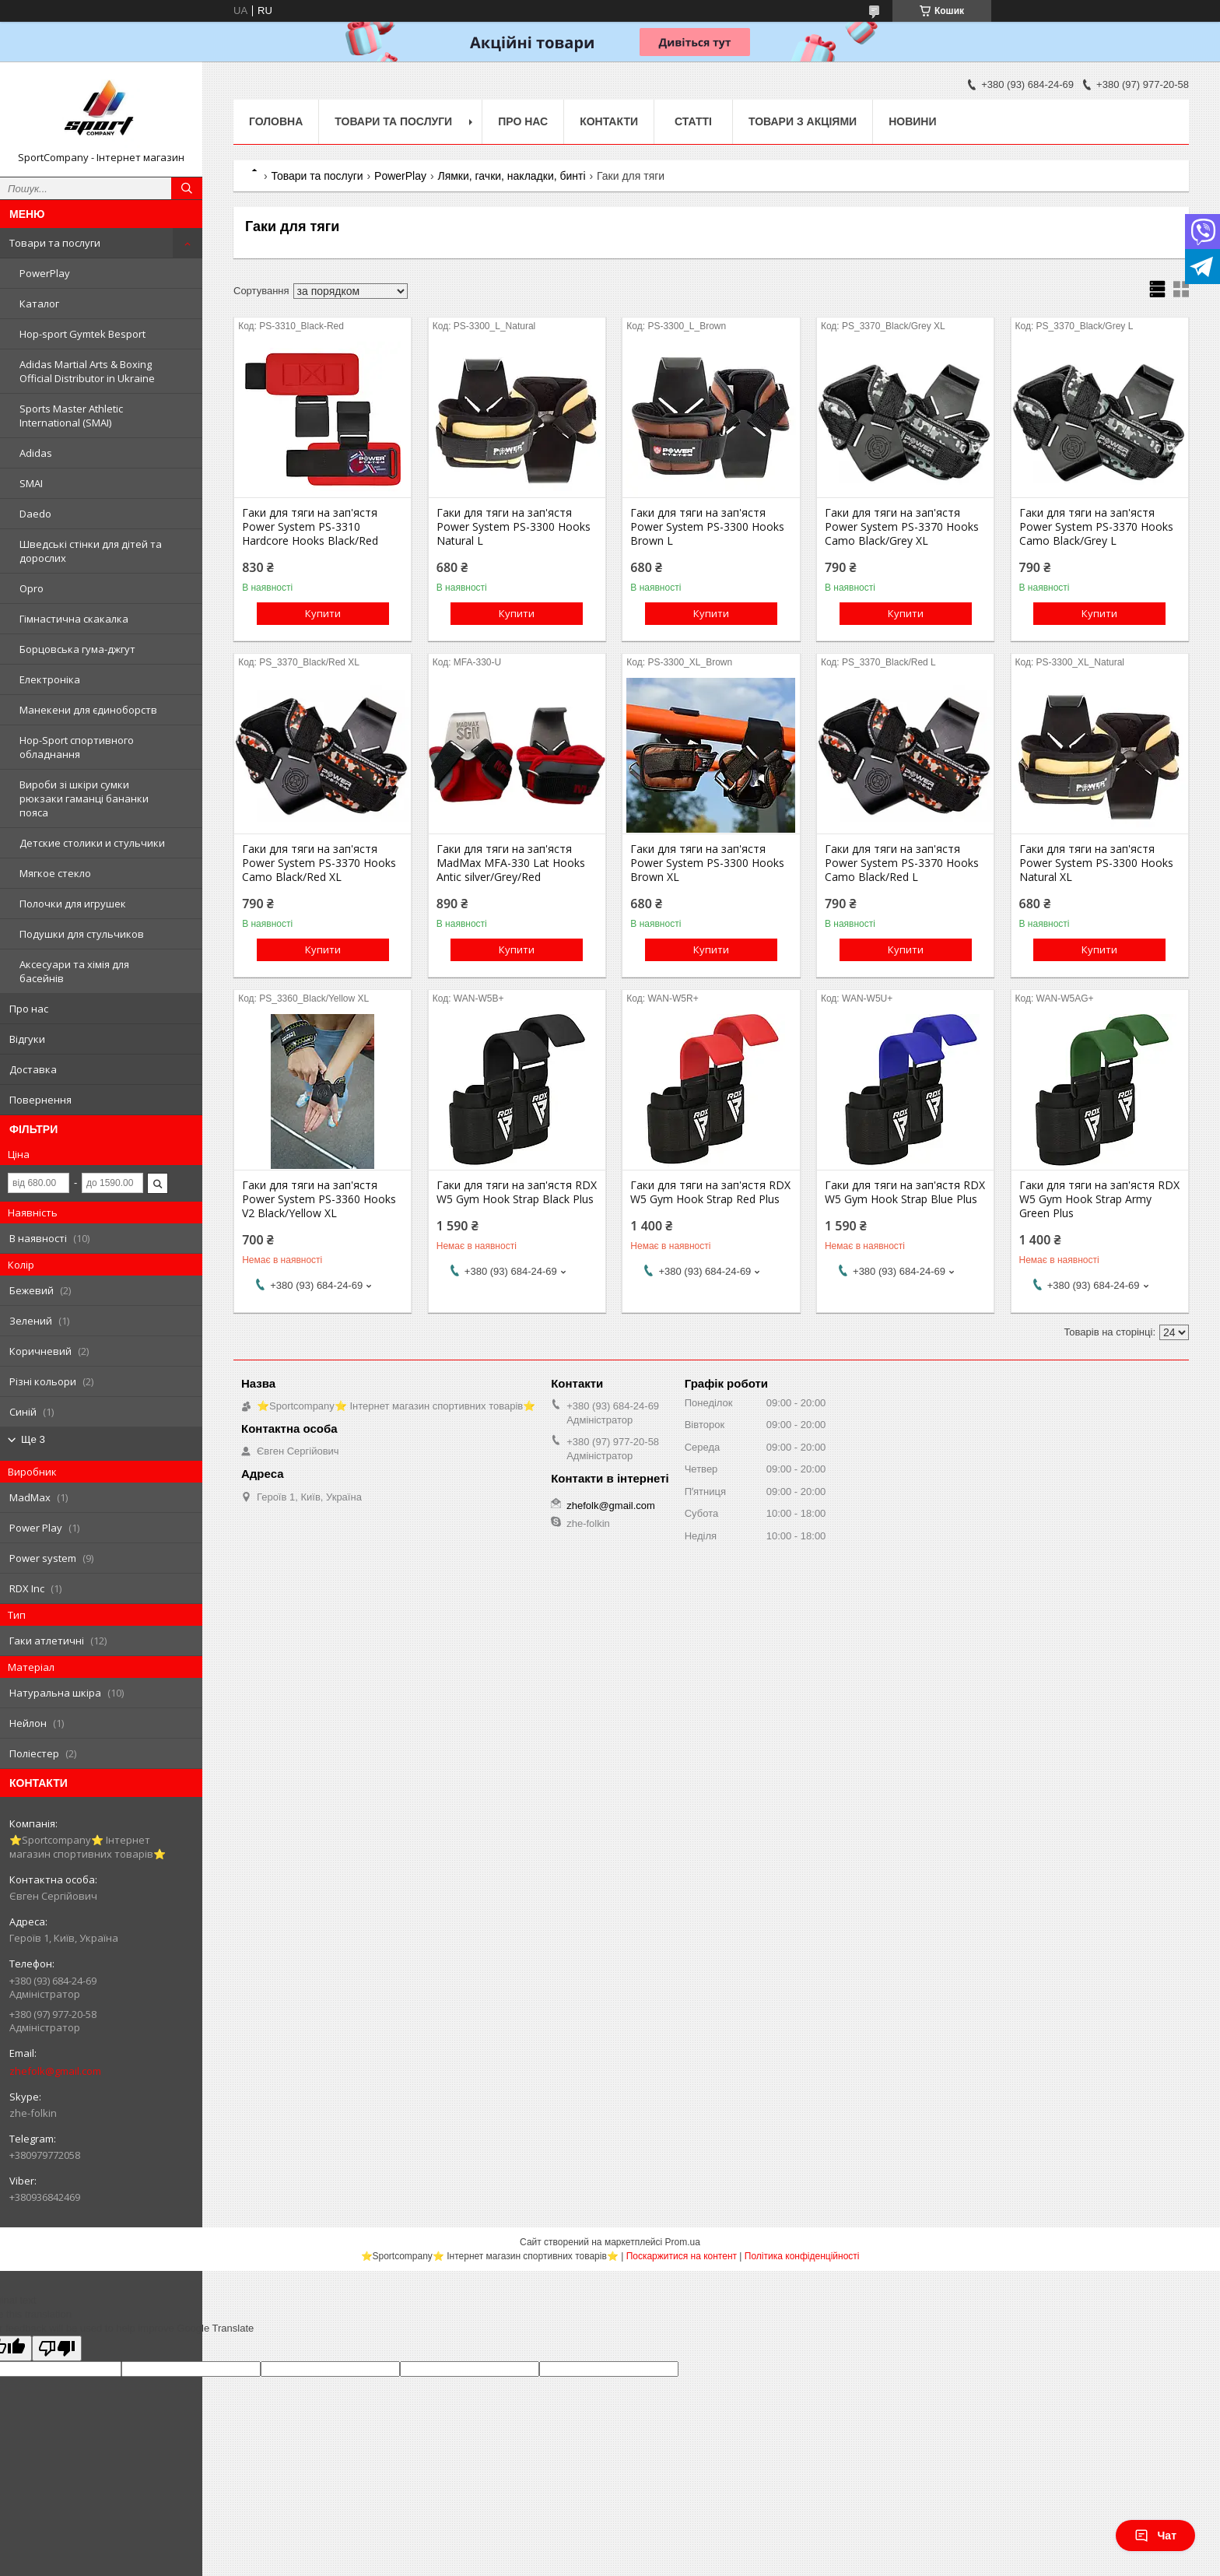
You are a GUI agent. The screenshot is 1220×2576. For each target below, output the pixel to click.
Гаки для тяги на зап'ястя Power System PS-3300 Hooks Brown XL (707, 863)
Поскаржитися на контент (681, 2256)
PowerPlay (44, 273)
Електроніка (49, 679)
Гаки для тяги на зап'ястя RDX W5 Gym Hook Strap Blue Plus (905, 1192)
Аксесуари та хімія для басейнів (74, 971)
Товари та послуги (54, 243)
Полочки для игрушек (72, 904)
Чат (1155, 2536)
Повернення (40, 1100)
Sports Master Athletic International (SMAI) (71, 416)
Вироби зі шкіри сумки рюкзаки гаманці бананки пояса (84, 798)
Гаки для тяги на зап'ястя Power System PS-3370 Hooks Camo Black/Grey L (1096, 527)
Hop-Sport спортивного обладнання (76, 747)
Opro (31, 588)
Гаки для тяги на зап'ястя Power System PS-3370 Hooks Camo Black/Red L (902, 863)
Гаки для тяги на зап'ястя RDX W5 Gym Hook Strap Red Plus (710, 1192)
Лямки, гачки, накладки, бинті (511, 176)
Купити (323, 613)
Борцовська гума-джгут (77, 649)
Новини (912, 121)
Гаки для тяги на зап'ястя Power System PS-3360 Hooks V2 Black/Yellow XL (319, 1199)
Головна (276, 121)
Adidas (35, 453)
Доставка (33, 1069)
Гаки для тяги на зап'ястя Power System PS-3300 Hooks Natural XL (1096, 863)
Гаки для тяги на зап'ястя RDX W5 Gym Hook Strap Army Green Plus (1099, 1199)
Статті (693, 121)
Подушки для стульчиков (81, 934)
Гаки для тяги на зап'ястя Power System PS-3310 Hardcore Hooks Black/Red (310, 527)
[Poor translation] (57, 2348)
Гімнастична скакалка (73, 619)
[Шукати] (186, 188)
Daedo (35, 514)
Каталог (39, 304)
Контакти (609, 121)
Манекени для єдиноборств (88, 710)
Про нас (28, 1009)
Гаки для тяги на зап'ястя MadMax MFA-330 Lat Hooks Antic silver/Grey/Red (510, 863)
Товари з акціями (802, 121)
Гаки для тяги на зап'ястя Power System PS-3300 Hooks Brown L (707, 527)
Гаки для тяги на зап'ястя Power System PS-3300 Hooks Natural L (513, 527)
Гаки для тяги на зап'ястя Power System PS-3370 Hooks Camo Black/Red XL (319, 863)
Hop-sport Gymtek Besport (82, 334)
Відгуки (27, 1039)
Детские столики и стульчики (92, 843)
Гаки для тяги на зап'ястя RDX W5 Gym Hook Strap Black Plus (516, 1192)
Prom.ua (682, 2242)
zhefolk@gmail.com (55, 2071)
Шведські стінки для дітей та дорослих (90, 551)
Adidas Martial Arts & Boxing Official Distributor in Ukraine (87, 371)
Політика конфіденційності (802, 2256)
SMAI (31, 483)
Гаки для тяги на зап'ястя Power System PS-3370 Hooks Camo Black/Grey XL (902, 527)
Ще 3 (33, 1439)
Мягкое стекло (55, 873)
